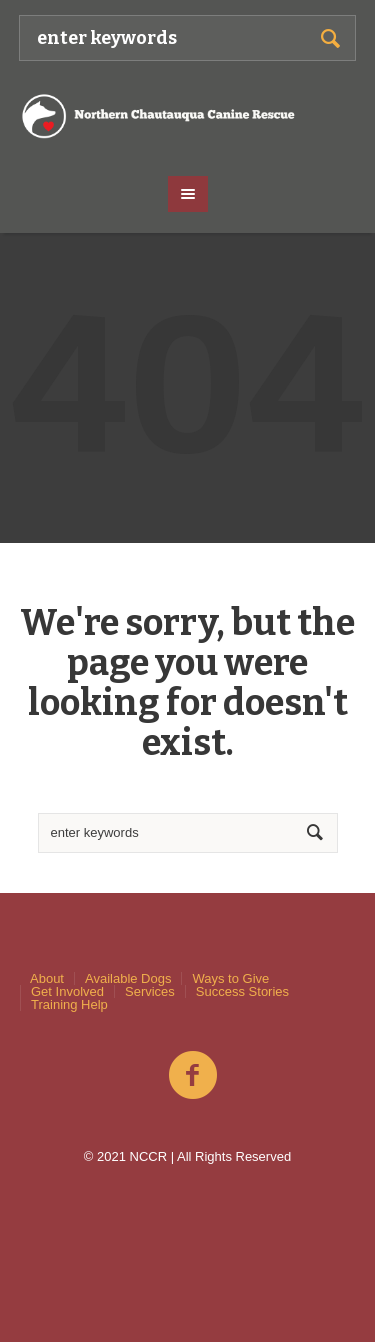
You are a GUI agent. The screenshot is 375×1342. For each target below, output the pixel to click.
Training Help (69, 1004)
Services (150, 991)
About (47, 978)
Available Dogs (128, 978)
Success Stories (242, 991)
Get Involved (67, 991)
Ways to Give (230, 978)
